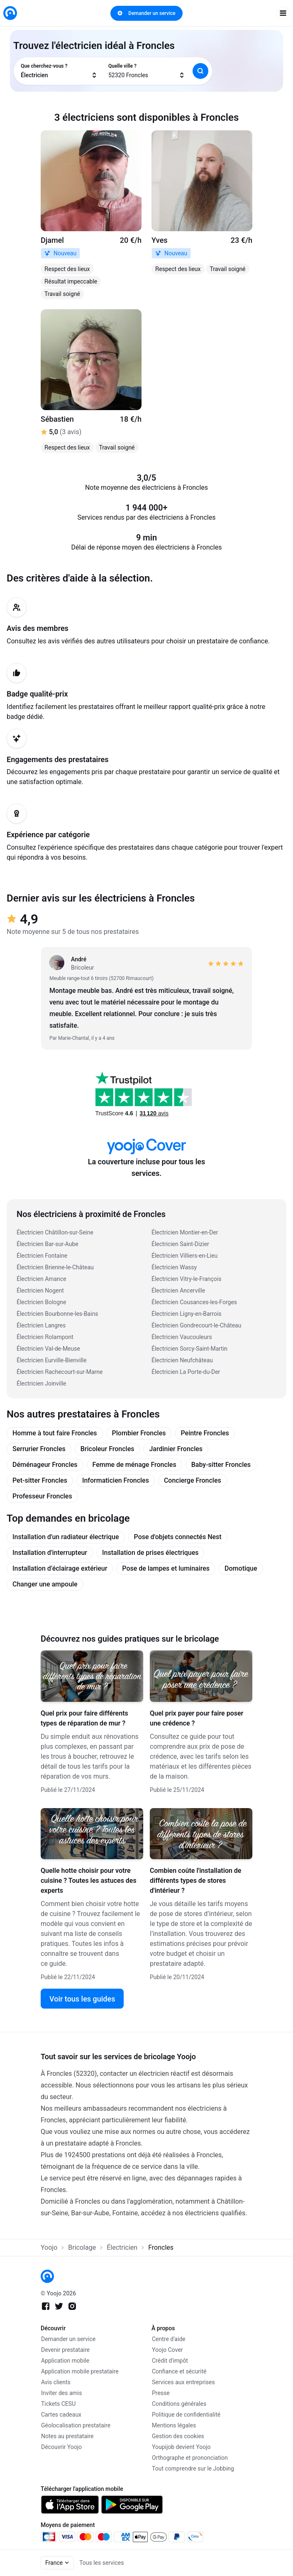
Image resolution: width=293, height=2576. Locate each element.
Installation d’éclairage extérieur (59, 1568)
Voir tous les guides (82, 1998)
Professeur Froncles (42, 1496)
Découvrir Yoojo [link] (61, 2447)
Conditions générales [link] (179, 2403)
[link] (10, 13)
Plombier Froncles (139, 1433)
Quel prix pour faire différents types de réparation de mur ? (84, 1718)
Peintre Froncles (205, 1433)
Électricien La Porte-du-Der (185, 1372)
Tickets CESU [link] (58, 2403)
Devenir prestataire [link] (65, 2349)
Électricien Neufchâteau (182, 1360)
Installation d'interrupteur (49, 1553)
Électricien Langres (41, 1325)
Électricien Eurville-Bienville (52, 1360)
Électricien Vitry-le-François (186, 1279)
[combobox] (59, 71)
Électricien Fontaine (42, 1255)
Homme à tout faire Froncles (54, 1433)
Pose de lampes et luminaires (166, 1568)
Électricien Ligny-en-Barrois (186, 1313)
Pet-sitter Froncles (39, 1480)
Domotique (241, 1568)
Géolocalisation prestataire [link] (75, 2425)
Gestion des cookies (178, 2436)
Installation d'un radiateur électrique (65, 1537)
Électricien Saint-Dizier (180, 1244)
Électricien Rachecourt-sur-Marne (60, 1372)
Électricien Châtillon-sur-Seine (55, 1232)
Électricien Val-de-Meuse (48, 1348)
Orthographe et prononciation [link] (190, 2457)
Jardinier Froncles (176, 1449)
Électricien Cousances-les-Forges (194, 1302)
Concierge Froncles (192, 1480)
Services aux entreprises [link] (183, 2382)
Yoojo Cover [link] (167, 2349)
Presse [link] (161, 2393)
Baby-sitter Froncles (221, 1465)
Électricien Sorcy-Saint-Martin (189, 1348)
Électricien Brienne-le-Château (55, 1267)
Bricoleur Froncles (107, 1449)
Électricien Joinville (41, 1383)
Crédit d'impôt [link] (170, 2360)
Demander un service (146, 13)
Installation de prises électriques (150, 1553)
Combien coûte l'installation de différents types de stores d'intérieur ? (195, 1880)
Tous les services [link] (101, 2562)
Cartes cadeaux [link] (61, 2414)
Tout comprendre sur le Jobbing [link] (193, 2468)
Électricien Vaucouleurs (181, 1337)
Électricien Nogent (40, 1290)
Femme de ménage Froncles (134, 1465)
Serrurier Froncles (39, 1449)
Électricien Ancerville (178, 1290)
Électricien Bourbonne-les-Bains (57, 1313)
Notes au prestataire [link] (67, 2436)
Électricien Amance (41, 1279)
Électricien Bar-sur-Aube (47, 1244)
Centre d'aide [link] (169, 2339)
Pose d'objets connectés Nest (178, 1537)
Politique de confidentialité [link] (186, 2414)
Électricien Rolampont (45, 1337)
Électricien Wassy (174, 1267)
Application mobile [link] (65, 2360)
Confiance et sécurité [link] (179, 2371)
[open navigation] (283, 13)
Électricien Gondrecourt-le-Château (196, 1325)
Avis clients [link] (56, 2382)
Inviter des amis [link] (61, 2393)
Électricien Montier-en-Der (184, 1232)
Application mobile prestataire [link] (80, 2371)
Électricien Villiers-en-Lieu (184, 1255)
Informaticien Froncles (115, 1480)
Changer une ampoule (45, 1584)
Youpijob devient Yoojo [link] (181, 2447)
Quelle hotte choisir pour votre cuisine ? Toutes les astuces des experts (89, 1880)
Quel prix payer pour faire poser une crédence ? (196, 1718)
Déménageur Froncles (45, 1465)
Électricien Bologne (41, 1302)
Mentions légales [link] (174, 2425)
